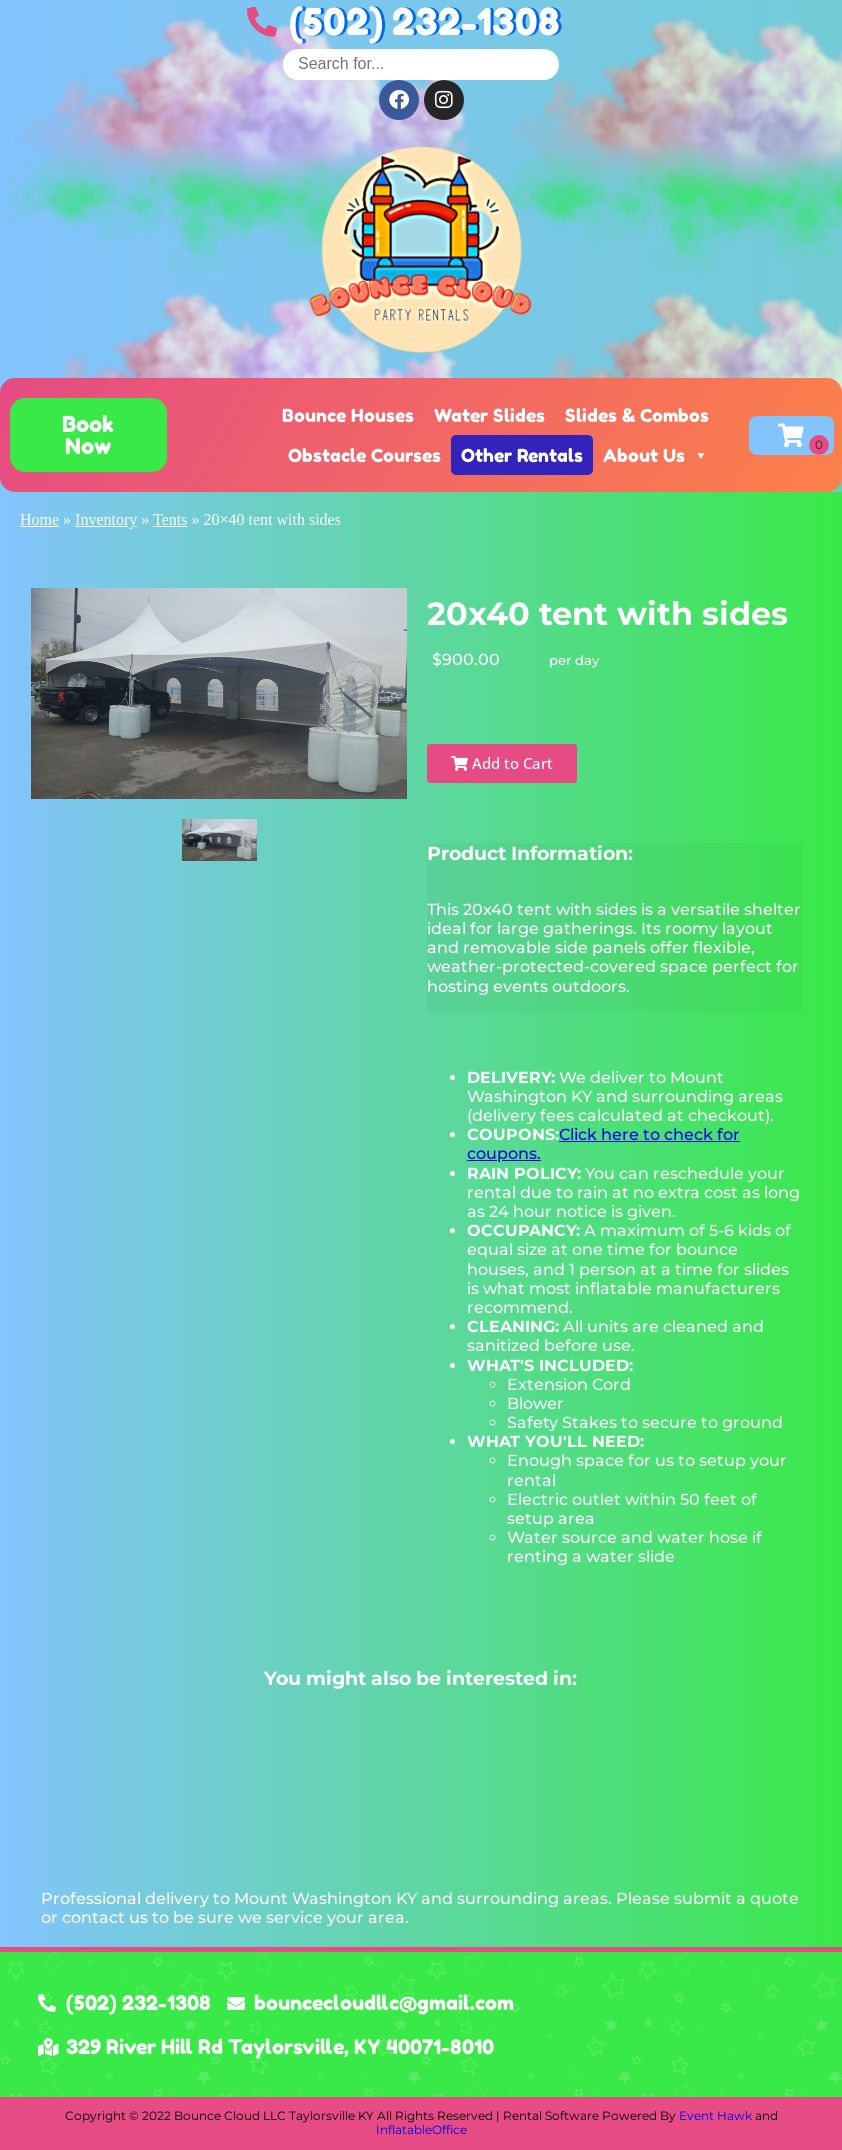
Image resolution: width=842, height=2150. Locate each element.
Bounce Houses (348, 415)
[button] (88, 435)
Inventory (106, 519)
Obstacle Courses (364, 455)
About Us (656, 455)
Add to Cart (502, 763)
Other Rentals (522, 455)
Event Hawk (715, 2115)
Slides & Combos (637, 415)
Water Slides (489, 415)
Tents (170, 519)
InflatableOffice (421, 2129)
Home (39, 519)
